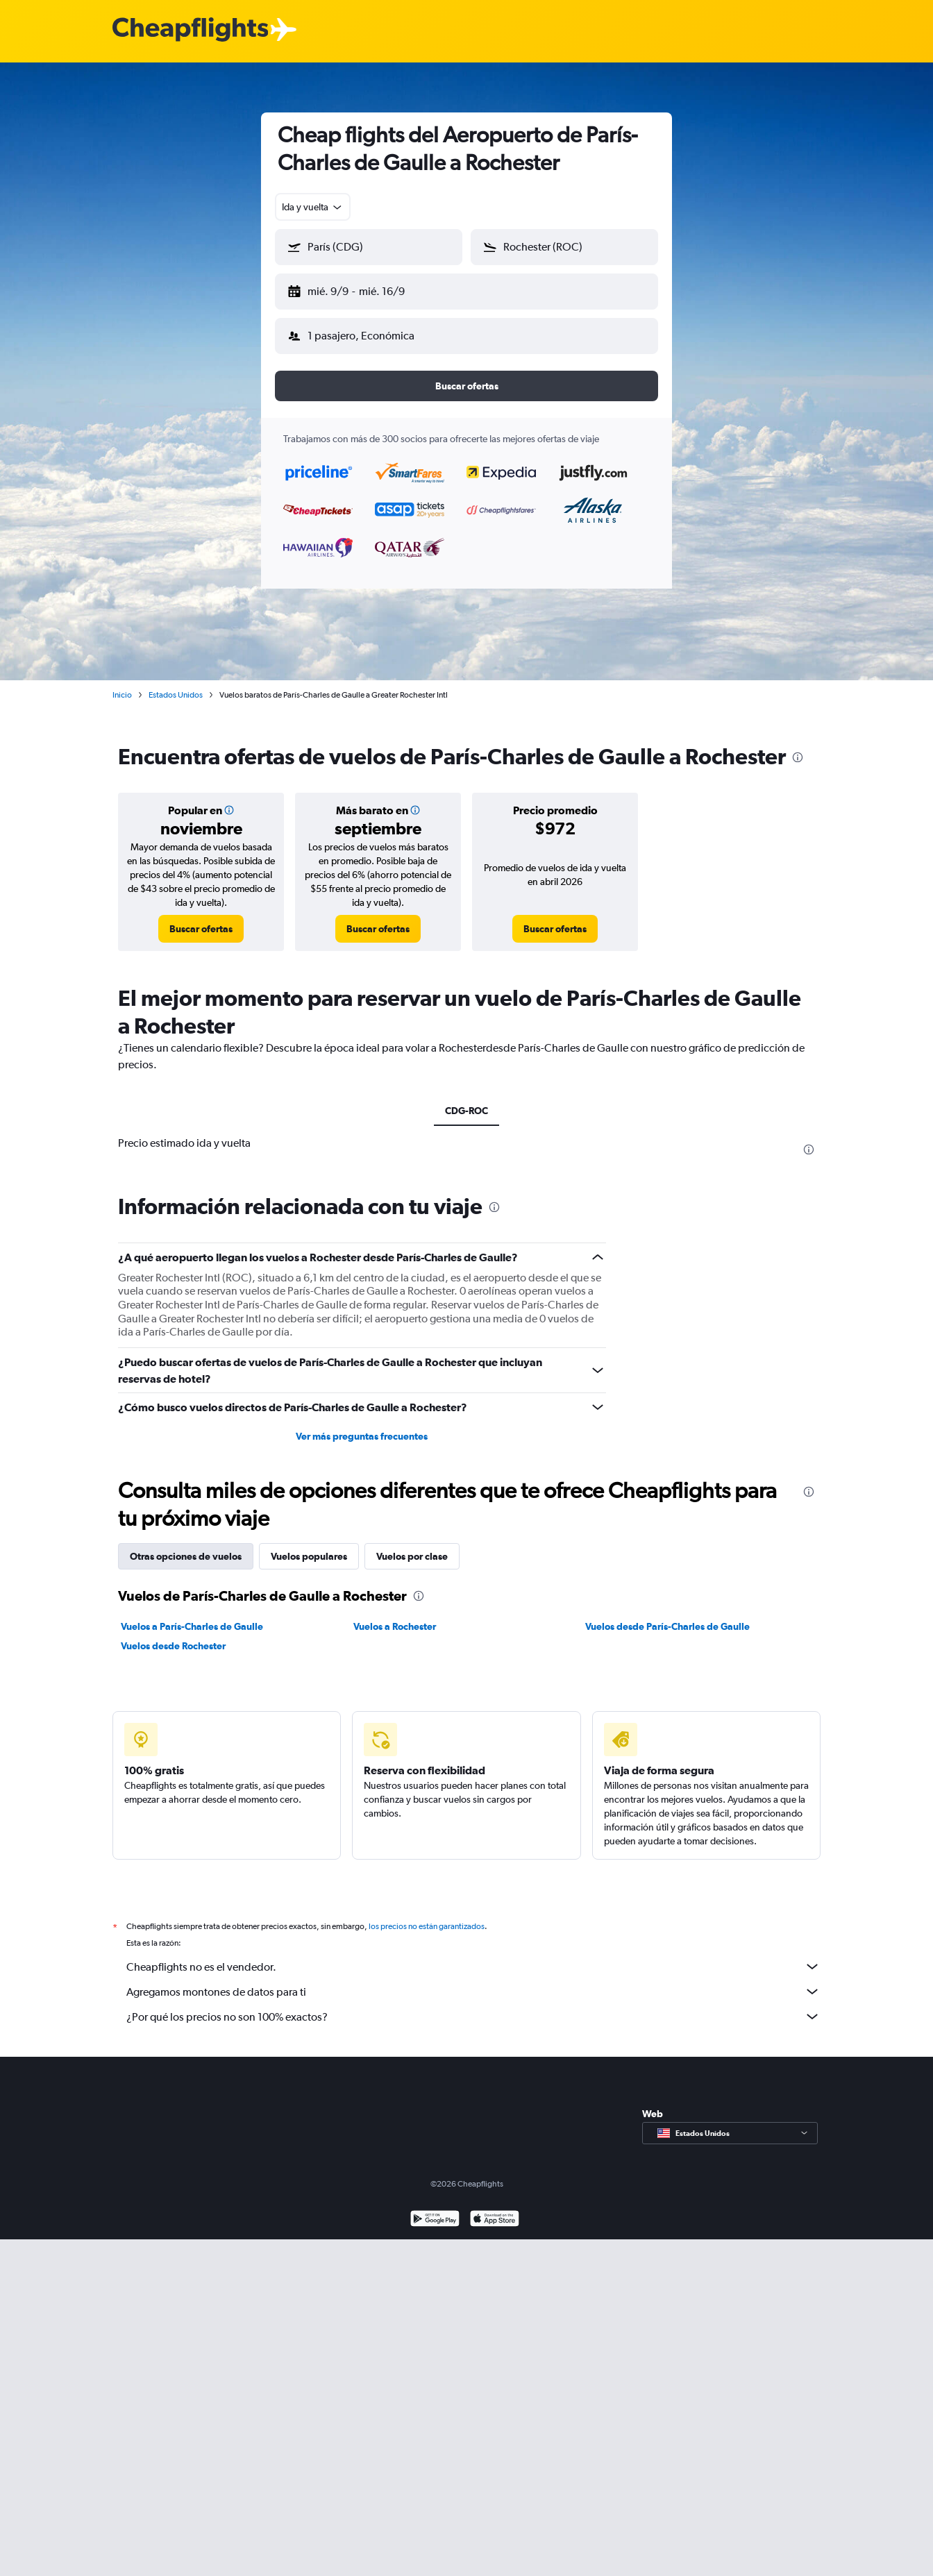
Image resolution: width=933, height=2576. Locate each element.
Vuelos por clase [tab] (412, 1545)
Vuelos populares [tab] (309, 1545)
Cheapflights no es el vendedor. (473, 1955)
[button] (362, 288)
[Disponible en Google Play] (435, 2209)
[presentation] (797, 746)
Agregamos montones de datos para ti (473, 1980)
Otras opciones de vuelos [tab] (186, 1545)
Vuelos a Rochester (394, 1615)
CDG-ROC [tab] (466, 1099)
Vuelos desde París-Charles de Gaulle (667, 1615)
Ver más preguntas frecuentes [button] (362, 1425)
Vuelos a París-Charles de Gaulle (192, 1615)
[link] (201, 918)
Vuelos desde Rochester (173, 1634)
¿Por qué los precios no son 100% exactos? (473, 2005)
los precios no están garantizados (427, 1915)
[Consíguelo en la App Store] (494, 2209)
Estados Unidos (176, 684)
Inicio (122, 684)
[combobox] (313, 207)
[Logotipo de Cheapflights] (190, 30)
